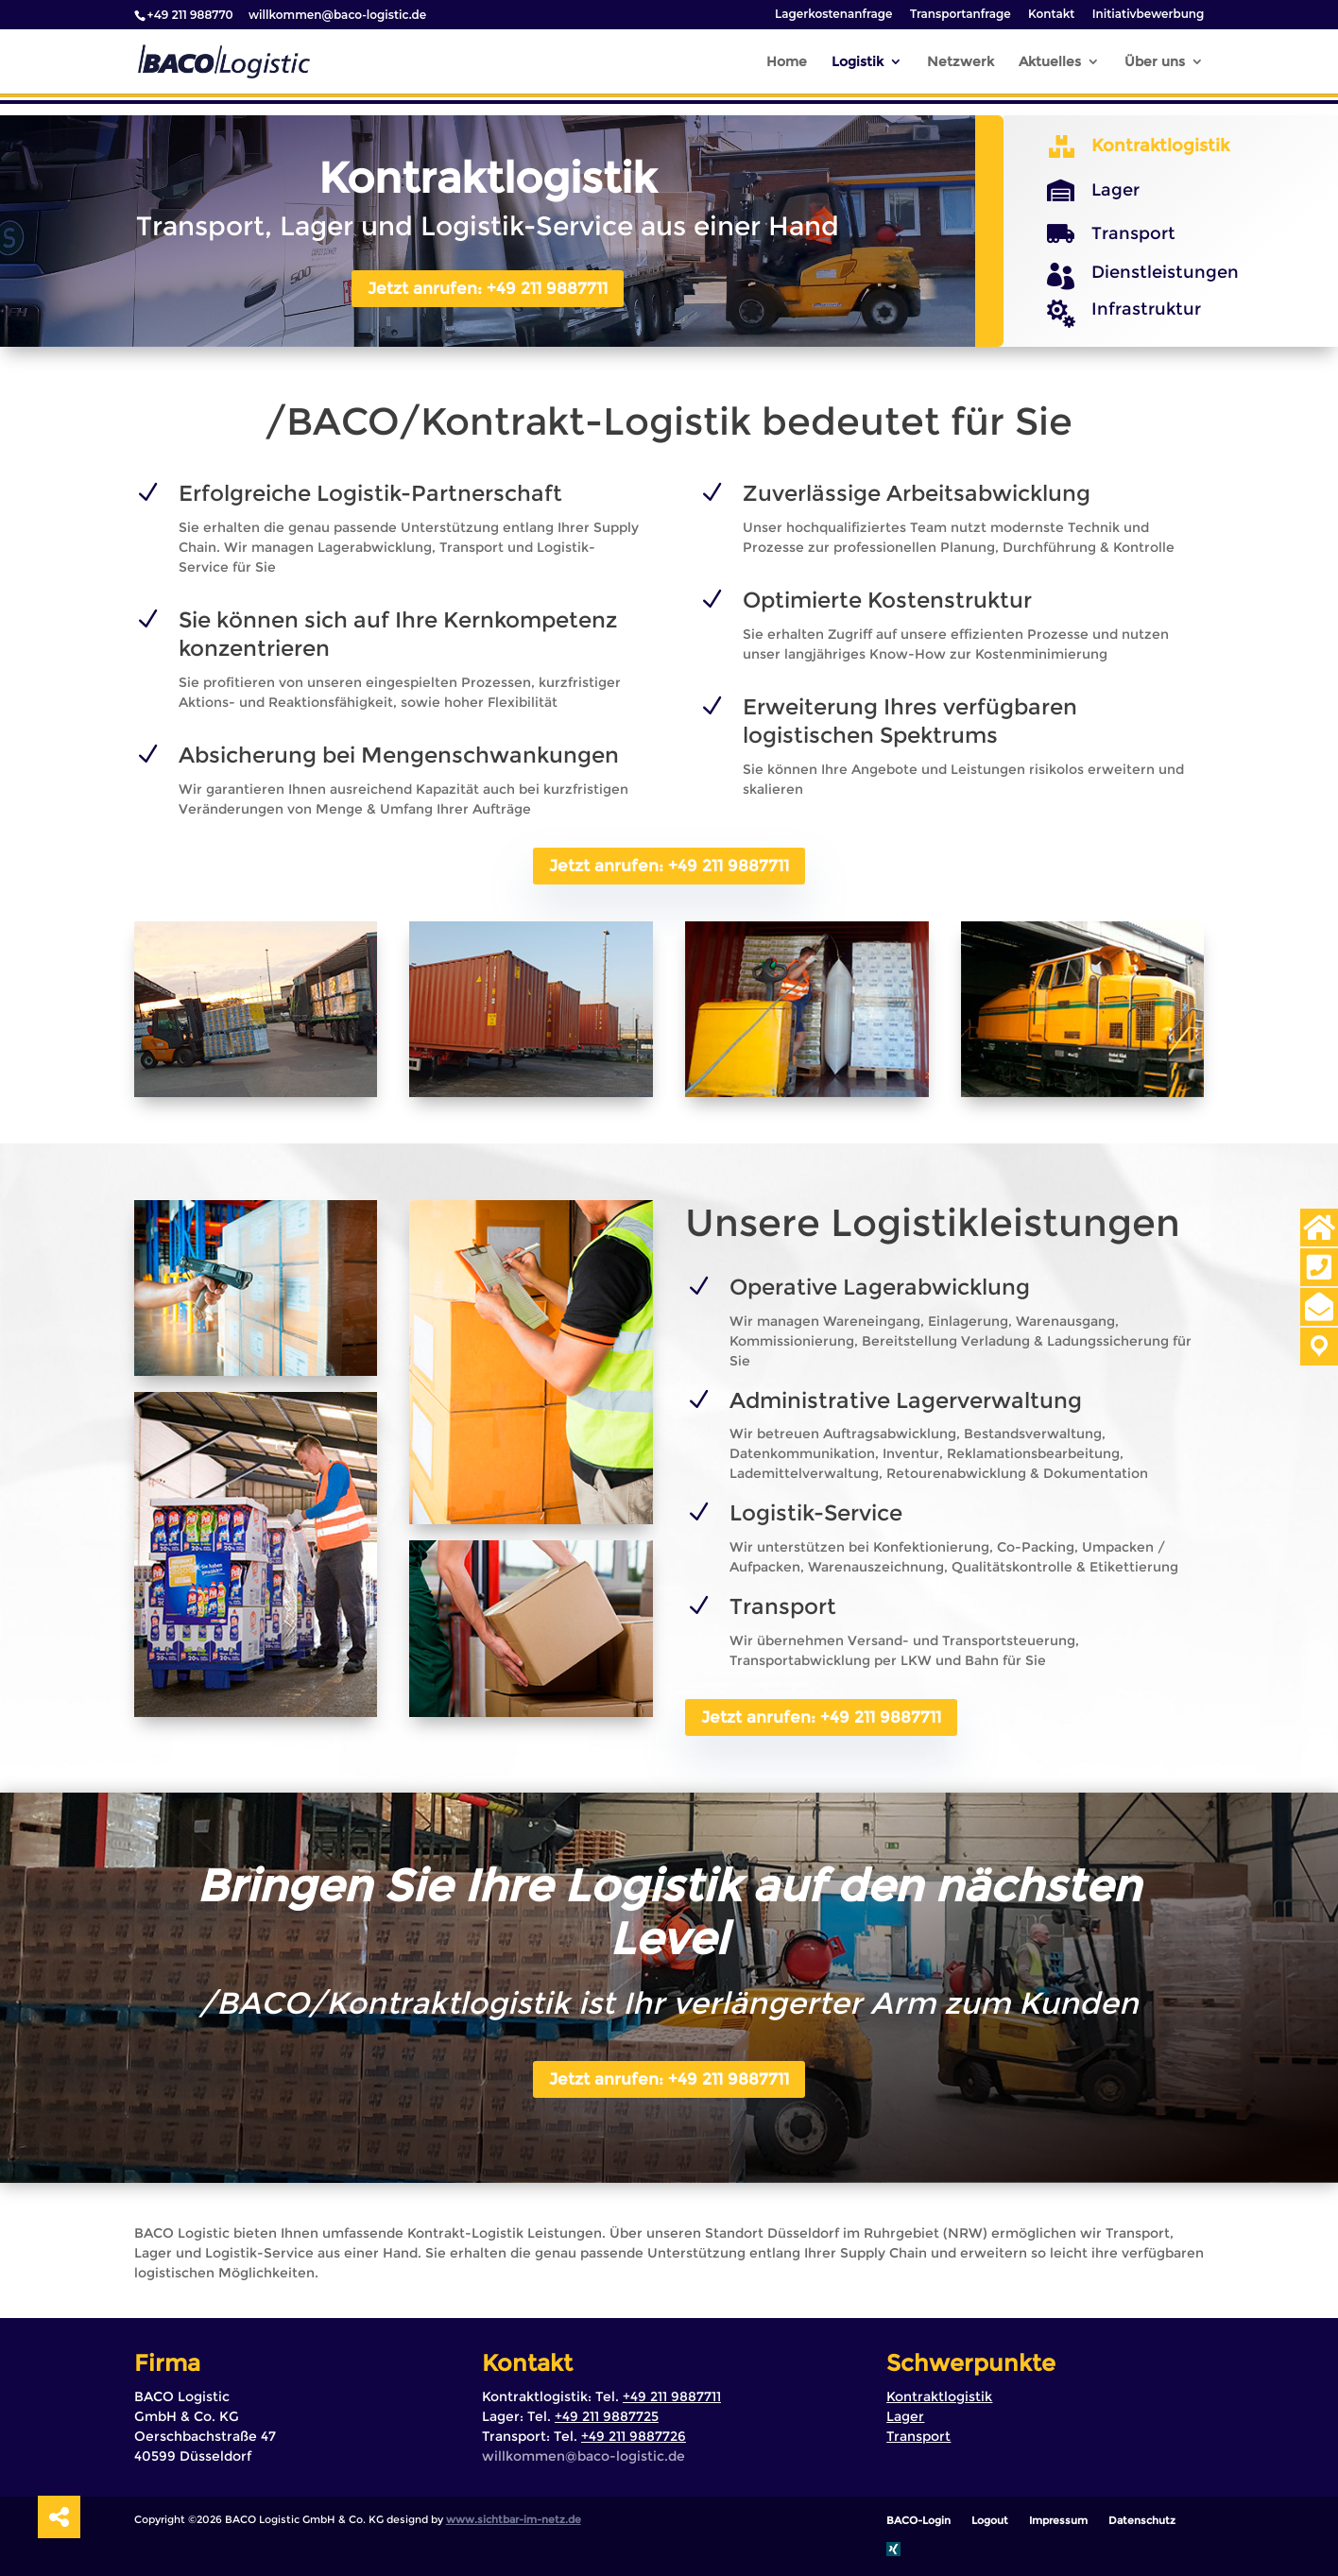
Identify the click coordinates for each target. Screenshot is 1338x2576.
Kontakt (1051, 15)
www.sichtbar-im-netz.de (513, 2519)
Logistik (857, 62)
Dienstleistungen (1165, 272)
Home (786, 62)
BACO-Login (918, 2520)
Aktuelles (1050, 62)
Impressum (1058, 2520)
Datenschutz (1141, 2520)
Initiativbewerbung (1148, 15)
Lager (1115, 190)
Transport (1133, 233)
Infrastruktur (1146, 309)
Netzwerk (960, 62)
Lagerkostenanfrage (834, 15)
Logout (989, 2520)
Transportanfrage (960, 15)
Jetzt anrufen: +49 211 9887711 (488, 288)
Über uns (1154, 62)
